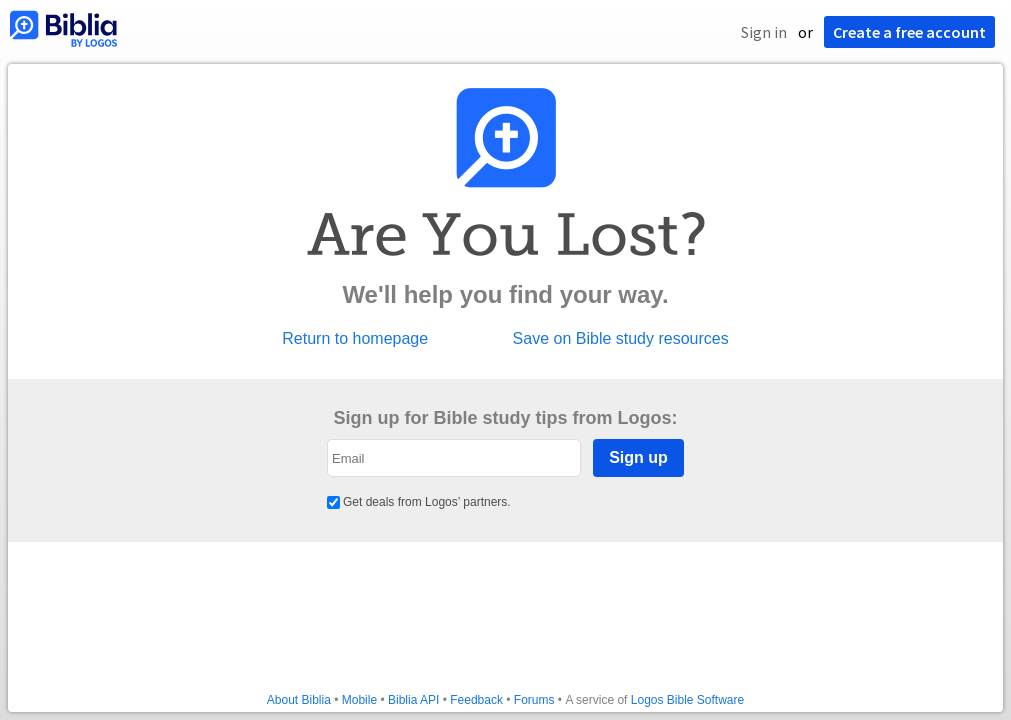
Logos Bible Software (687, 700)
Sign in (764, 32)
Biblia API (413, 700)
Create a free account (909, 32)
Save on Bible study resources (621, 339)
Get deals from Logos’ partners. (419, 502)
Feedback (476, 700)
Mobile (359, 700)
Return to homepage (355, 339)
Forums (534, 700)
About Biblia (299, 700)
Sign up (638, 457)
